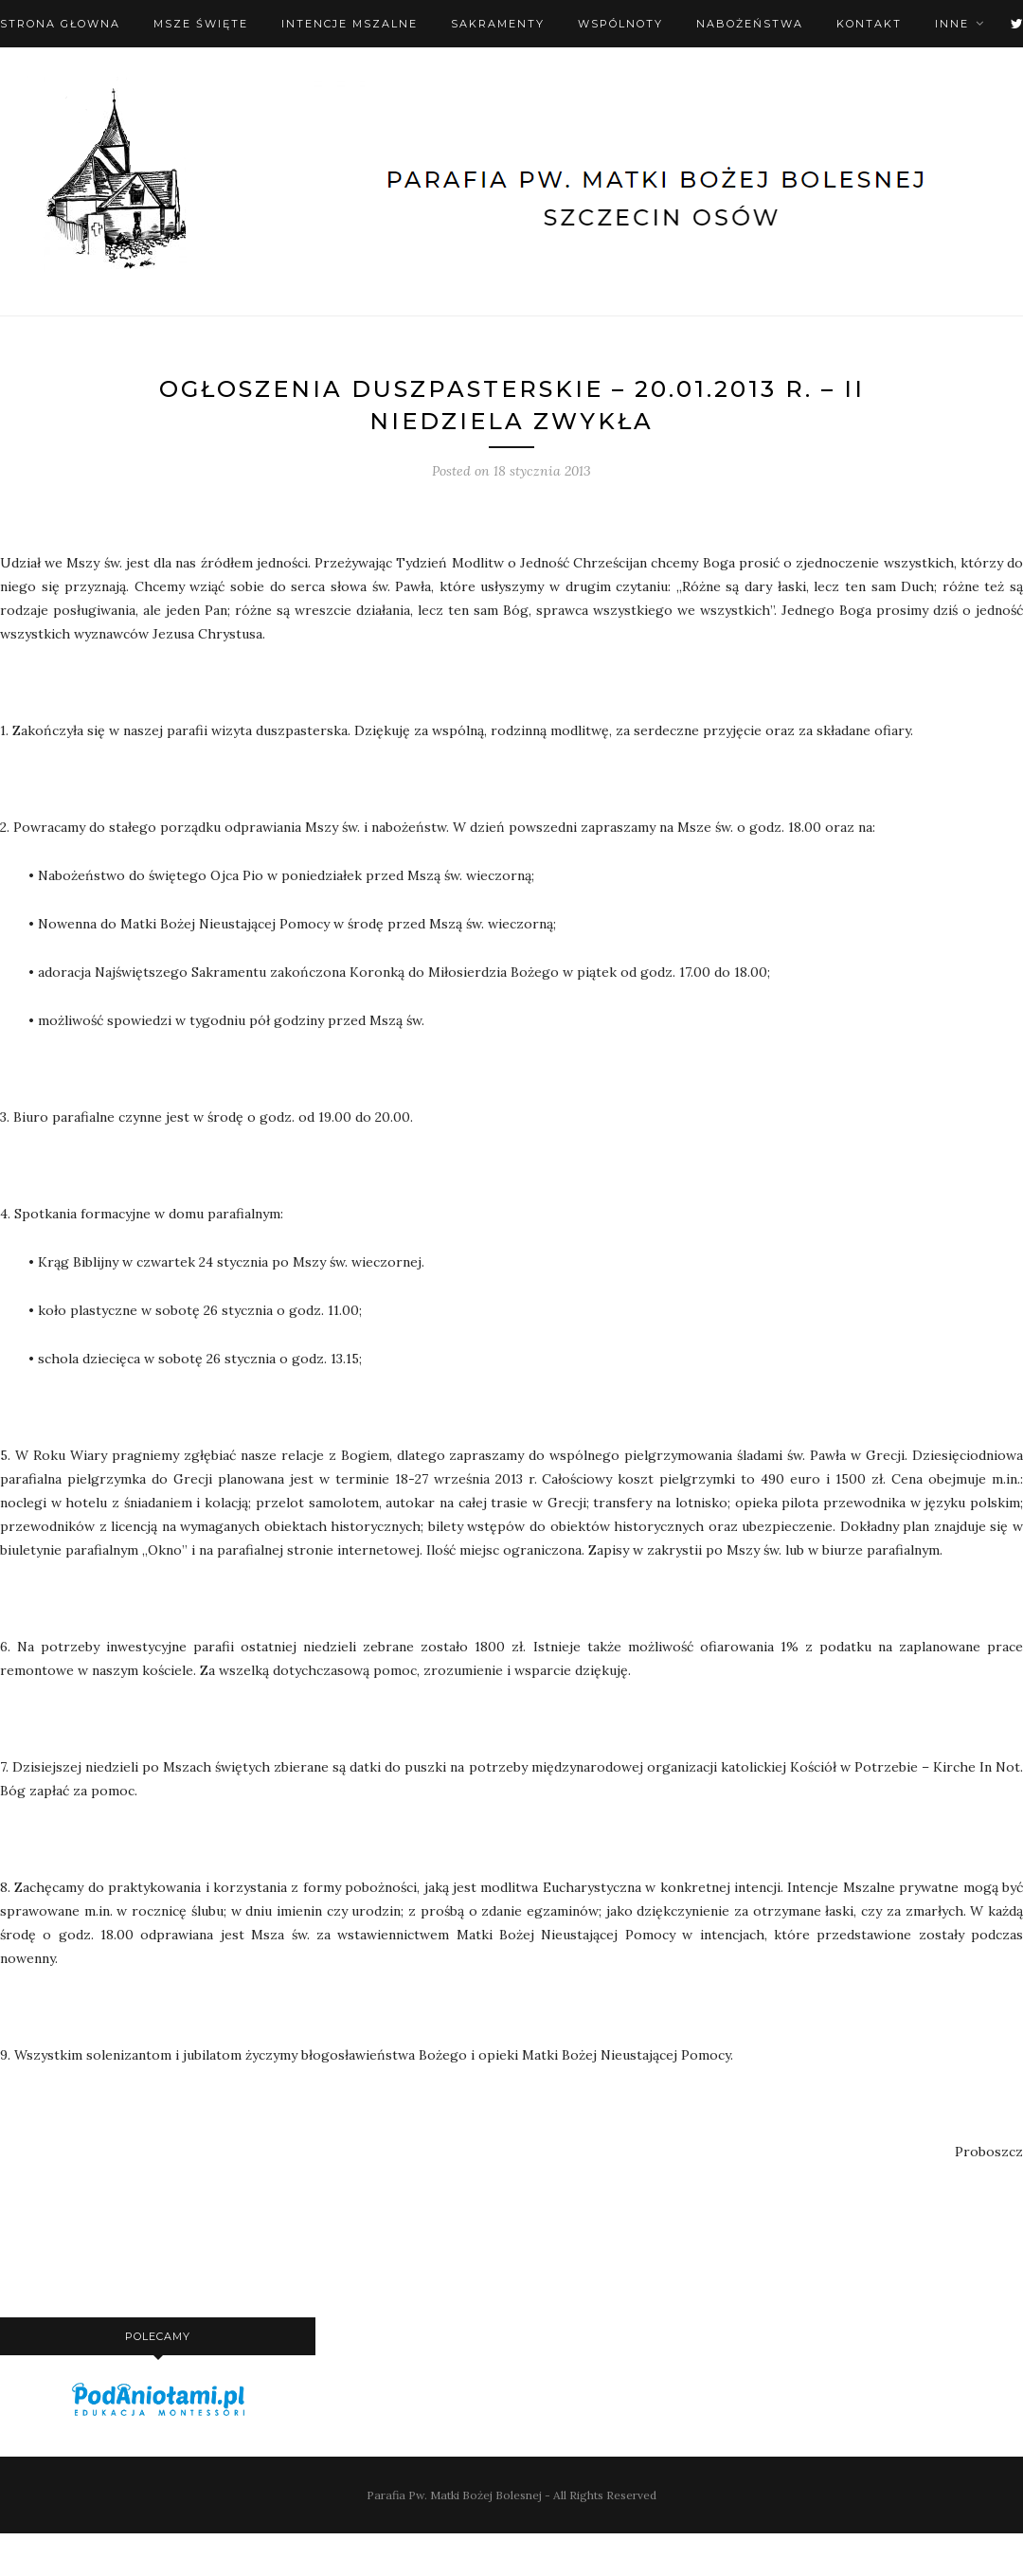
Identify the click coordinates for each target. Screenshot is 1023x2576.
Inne (952, 23)
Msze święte (200, 23)
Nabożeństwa (749, 23)
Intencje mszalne (349, 23)
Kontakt (869, 23)
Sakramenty (498, 23)
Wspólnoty (620, 23)
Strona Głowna (60, 23)
